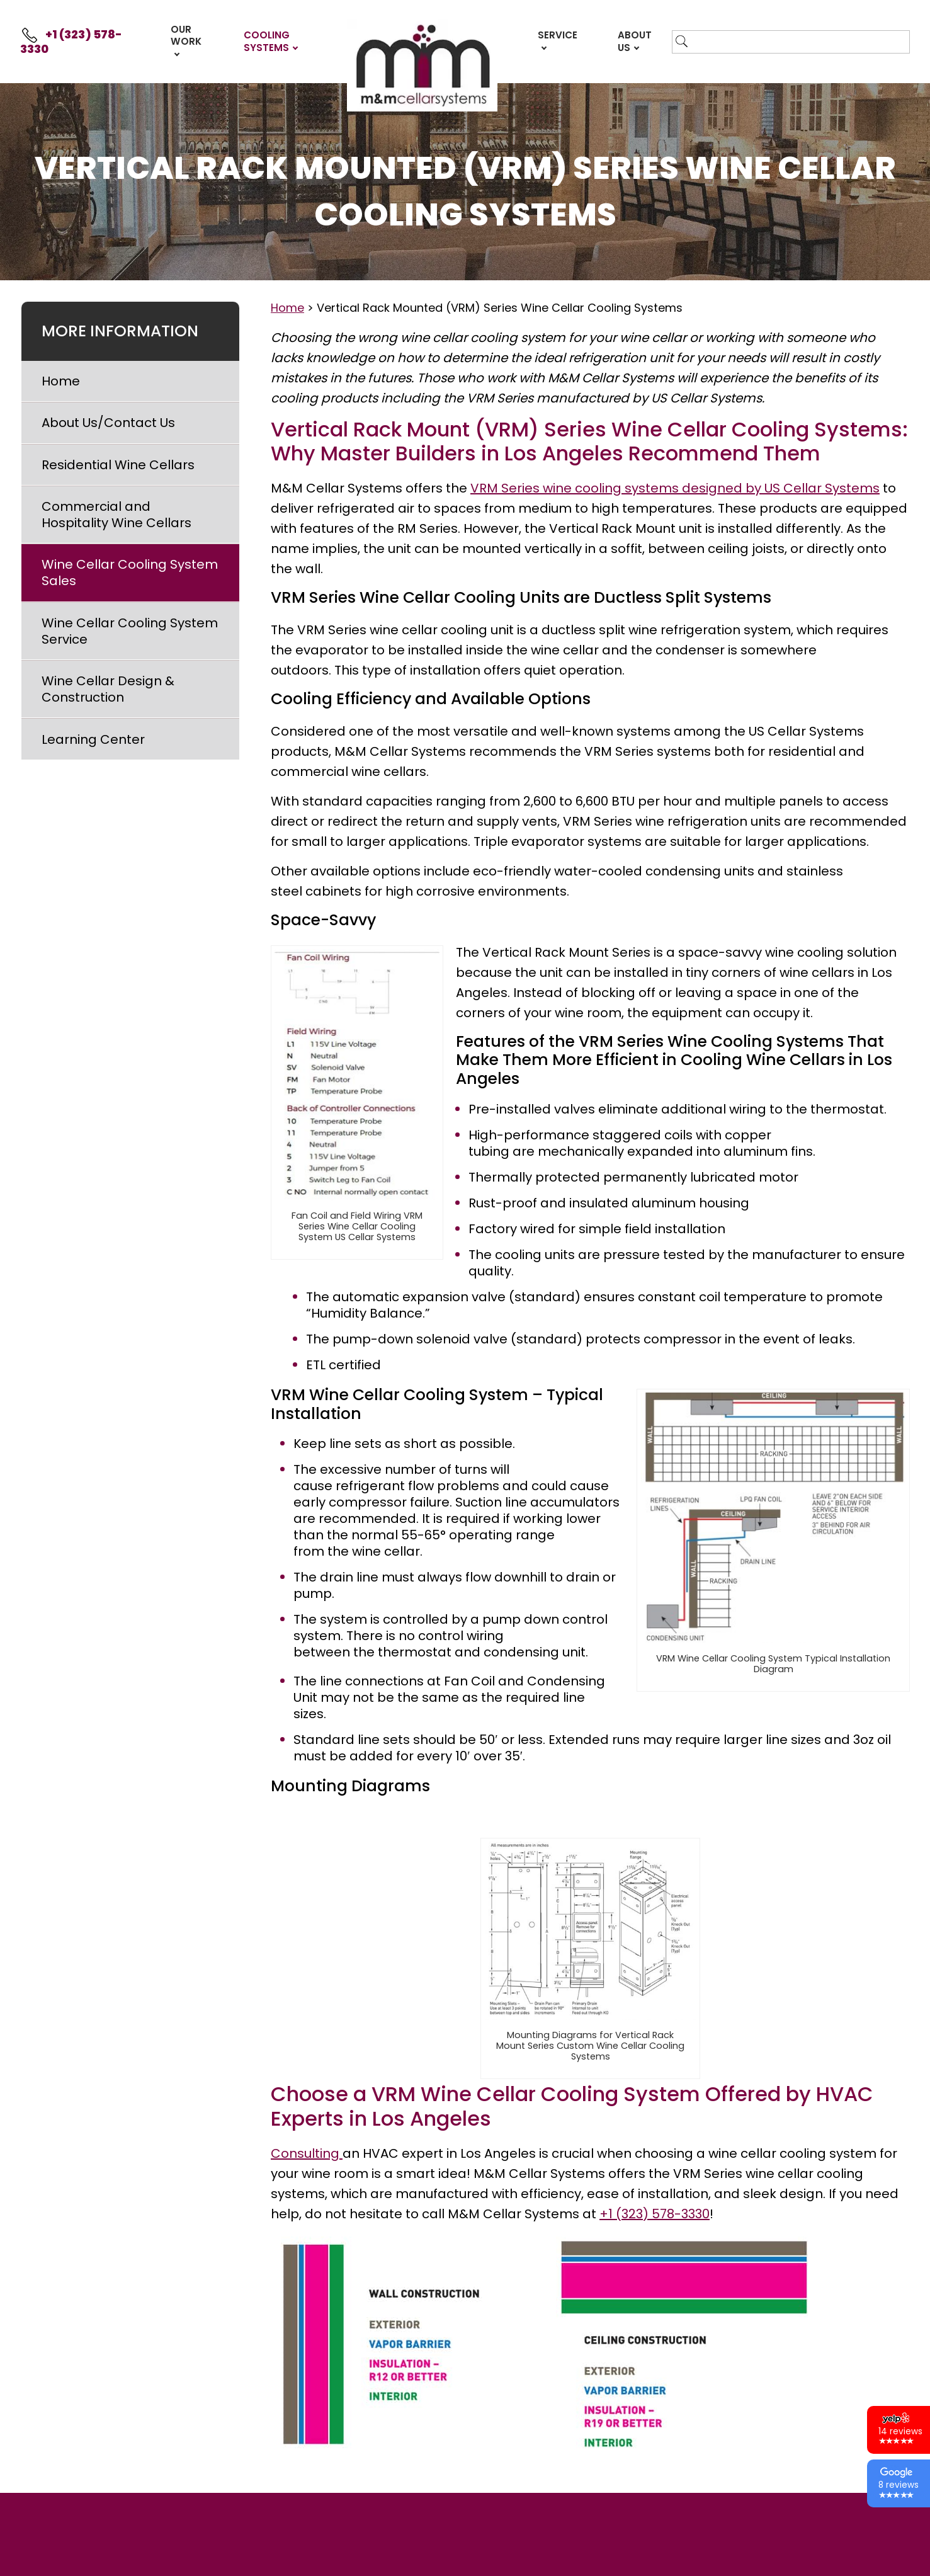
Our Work (186, 35)
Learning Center (93, 739)
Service (557, 35)
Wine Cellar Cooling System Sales (130, 573)
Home (61, 381)
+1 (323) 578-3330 (71, 41)
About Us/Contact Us (108, 422)
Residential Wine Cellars (118, 465)
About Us (635, 41)
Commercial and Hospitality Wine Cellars (116, 515)
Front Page (422, 65)
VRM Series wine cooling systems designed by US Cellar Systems (675, 488)
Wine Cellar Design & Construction (108, 689)
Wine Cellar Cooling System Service (130, 631)
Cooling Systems (267, 41)
